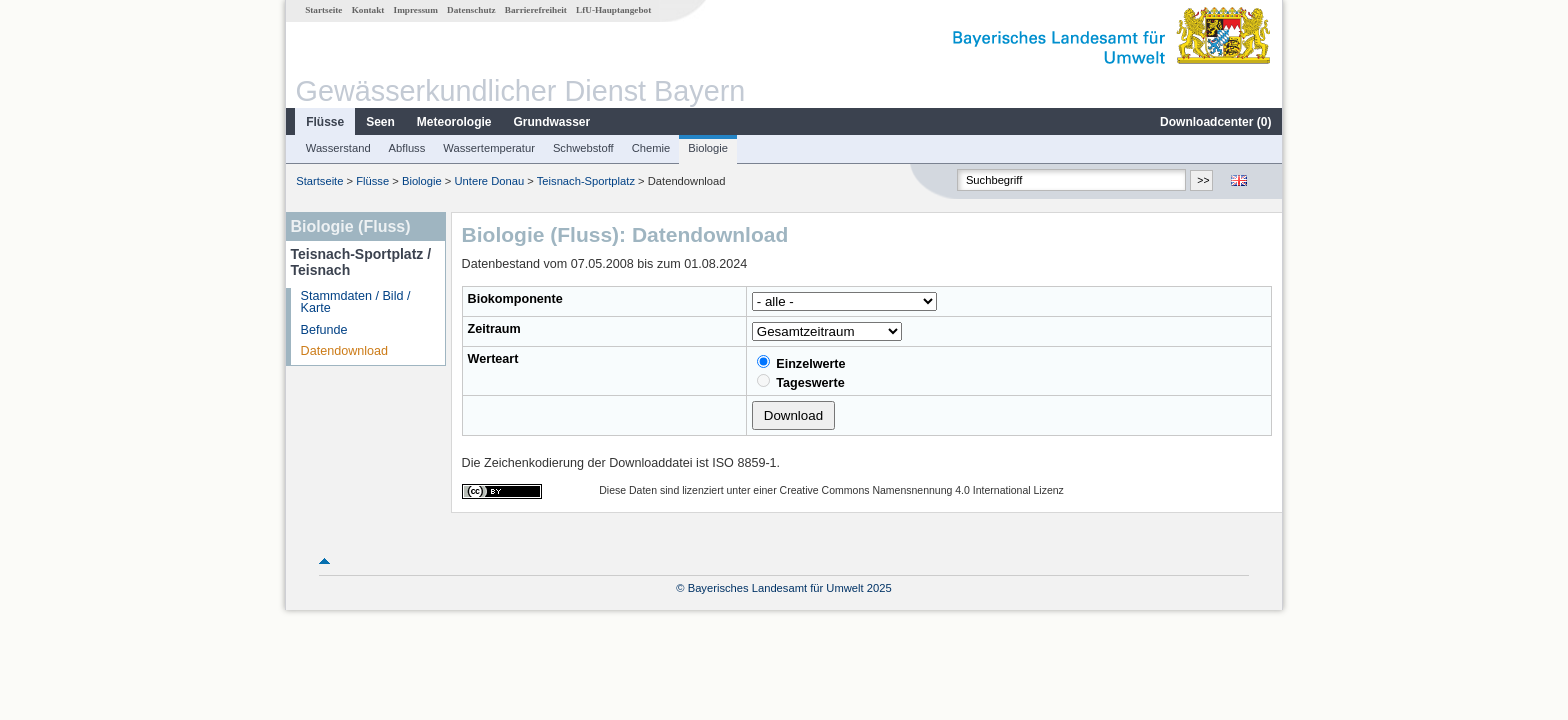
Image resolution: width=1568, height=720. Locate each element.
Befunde (324, 330)
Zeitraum (494, 329)
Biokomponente (515, 299)
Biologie (708, 148)
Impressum (416, 10)
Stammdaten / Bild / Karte (356, 302)
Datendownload (345, 351)
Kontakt (368, 10)
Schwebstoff (583, 148)
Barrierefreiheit (536, 10)
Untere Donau (490, 181)
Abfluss (407, 148)
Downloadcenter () (1215, 122)
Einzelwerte (801, 363)
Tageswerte (801, 382)
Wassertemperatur (489, 148)
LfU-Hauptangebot (613, 10)
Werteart (493, 359)
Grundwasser (552, 122)
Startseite (323, 10)
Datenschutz (471, 10)
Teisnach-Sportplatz (586, 181)
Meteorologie (454, 122)
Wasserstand (338, 148)
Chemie (651, 148)
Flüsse (325, 122)
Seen (380, 122)
